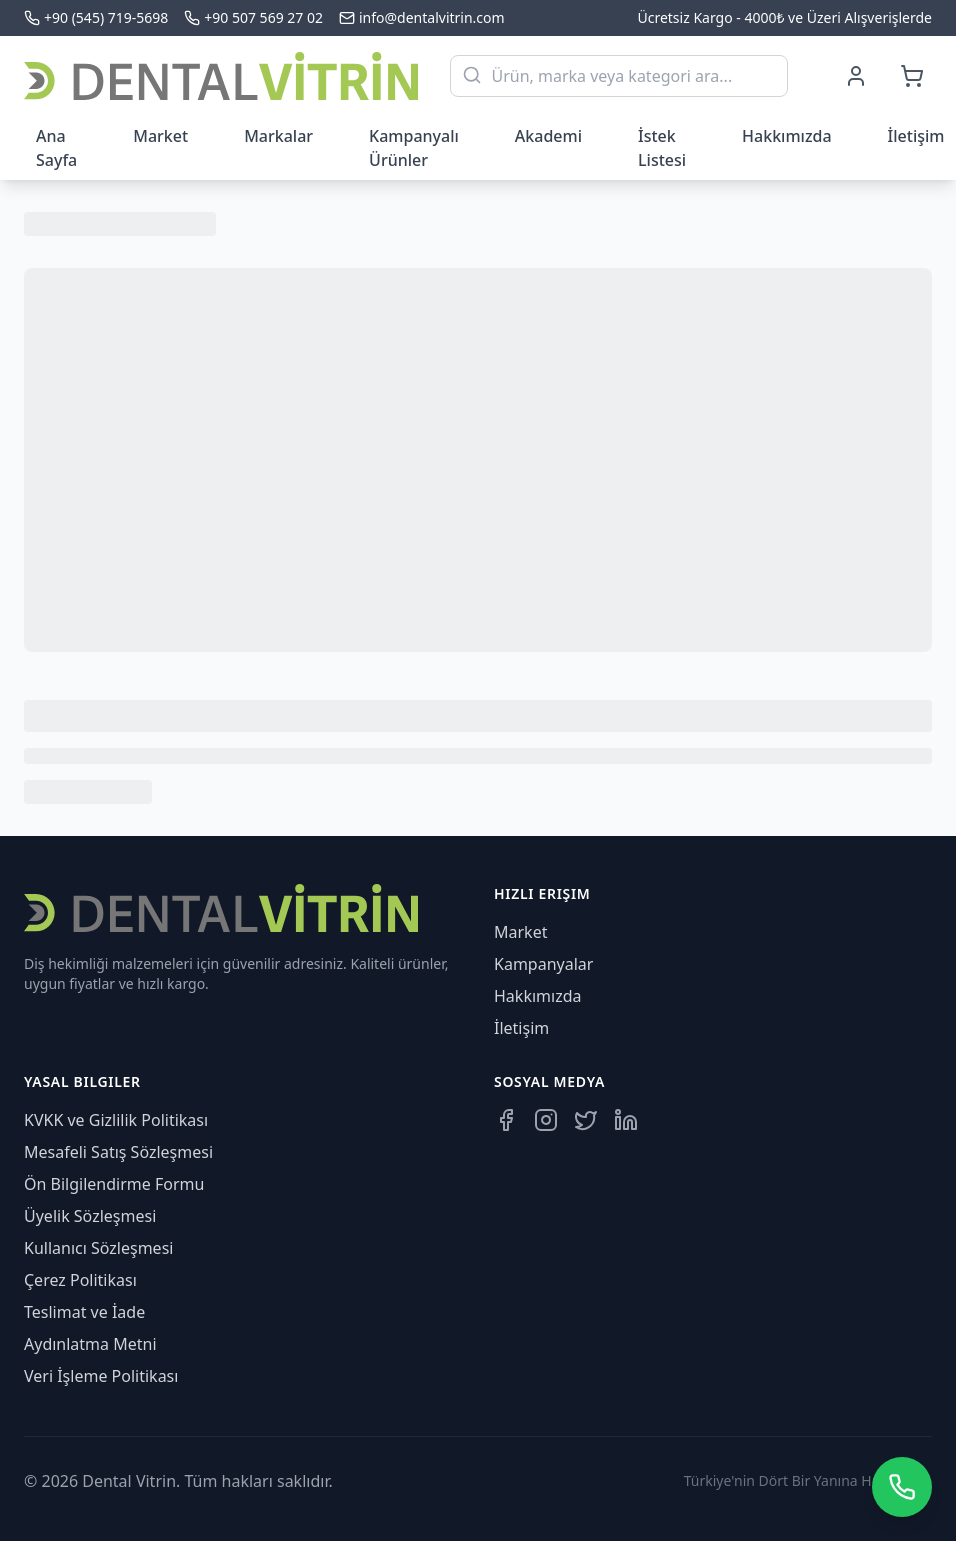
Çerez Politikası (80, 1280)
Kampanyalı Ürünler (414, 148)
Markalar (278, 136)
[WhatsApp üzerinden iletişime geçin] (902, 1487)
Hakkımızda (787, 136)
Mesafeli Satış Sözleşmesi (118, 1152)
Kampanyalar (543, 964)
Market (160, 136)
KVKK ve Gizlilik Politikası (116, 1120)
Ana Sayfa (56, 148)
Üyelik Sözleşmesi (90, 1216)
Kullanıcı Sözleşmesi (98, 1248)
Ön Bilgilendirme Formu (114, 1184)
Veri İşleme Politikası (101, 1376)
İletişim (521, 1028)
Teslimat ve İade (84, 1312)
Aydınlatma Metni (90, 1344)
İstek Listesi (662, 148)
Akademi (548, 136)
